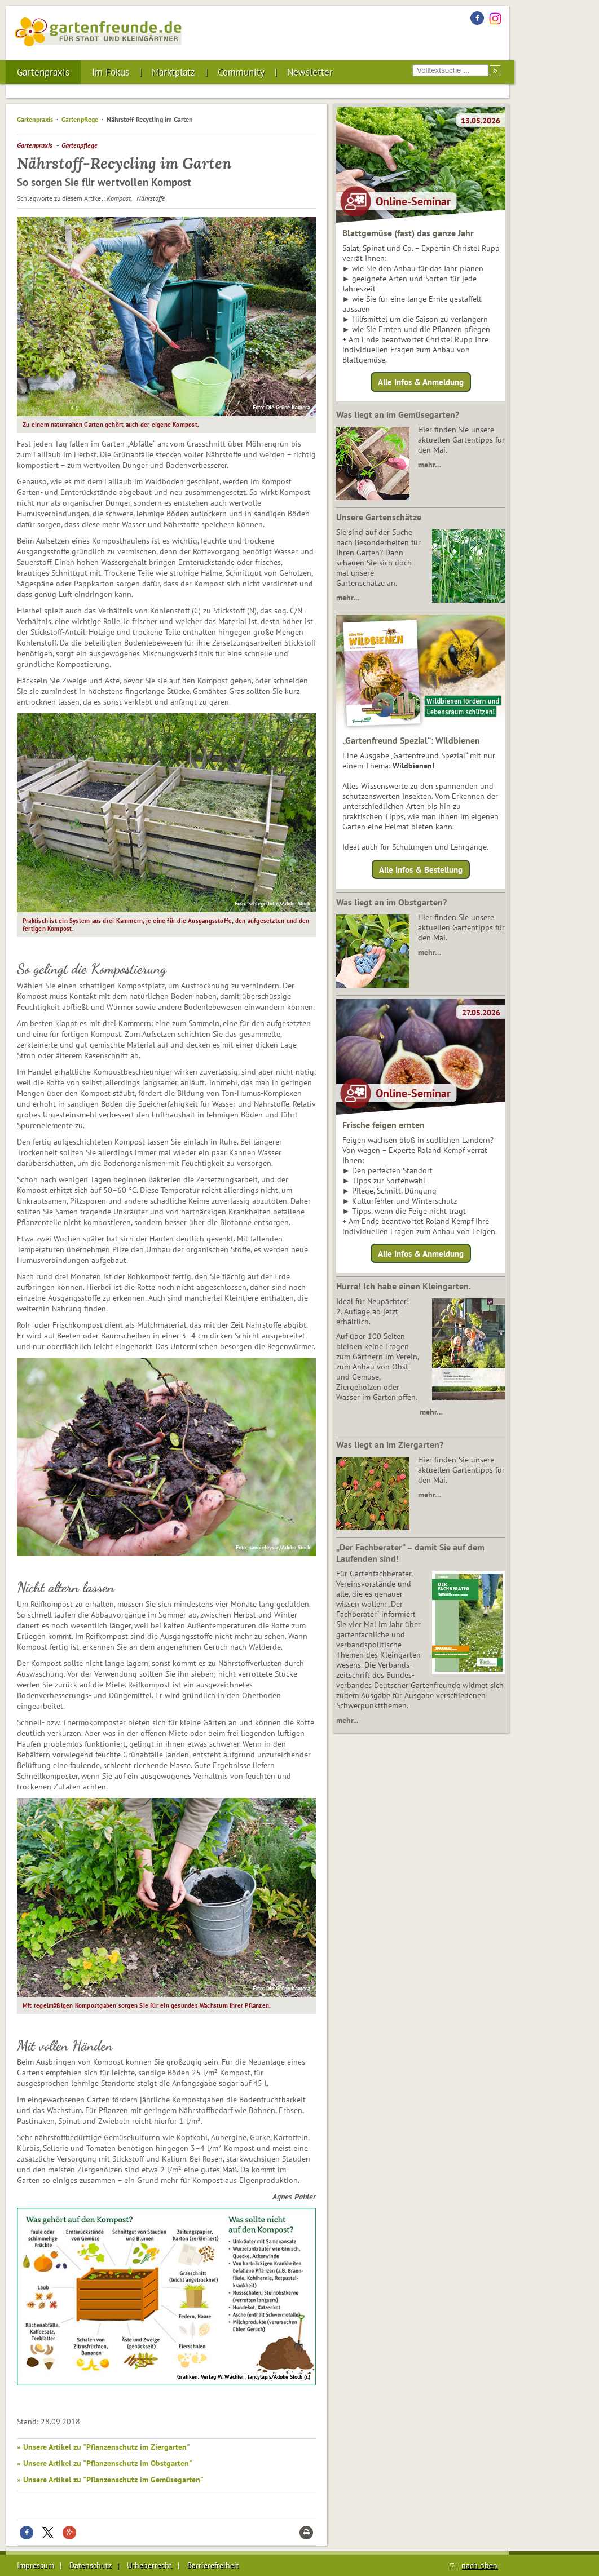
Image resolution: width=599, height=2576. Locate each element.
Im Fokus (110, 72)
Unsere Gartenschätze (378, 517)
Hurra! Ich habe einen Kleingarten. (403, 1286)
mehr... (347, 1720)
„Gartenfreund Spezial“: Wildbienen (411, 740)
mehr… (429, 464)
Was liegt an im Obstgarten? (391, 902)
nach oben (479, 2565)
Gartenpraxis (43, 72)
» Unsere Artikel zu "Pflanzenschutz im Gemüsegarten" (110, 2480)
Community (241, 72)
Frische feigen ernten (383, 1124)
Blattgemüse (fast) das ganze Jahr (408, 232)
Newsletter (310, 72)
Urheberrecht (149, 2565)
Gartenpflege (79, 119)
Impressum (35, 2565)
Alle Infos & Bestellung (421, 869)
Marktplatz (173, 72)
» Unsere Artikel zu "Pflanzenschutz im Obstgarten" (104, 2463)
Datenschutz (90, 2565)
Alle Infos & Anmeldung (421, 382)
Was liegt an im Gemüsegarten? (397, 414)
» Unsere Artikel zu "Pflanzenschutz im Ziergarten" (103, 2447)
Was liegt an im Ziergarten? (389, 1444)
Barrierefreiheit (213, 2565)
